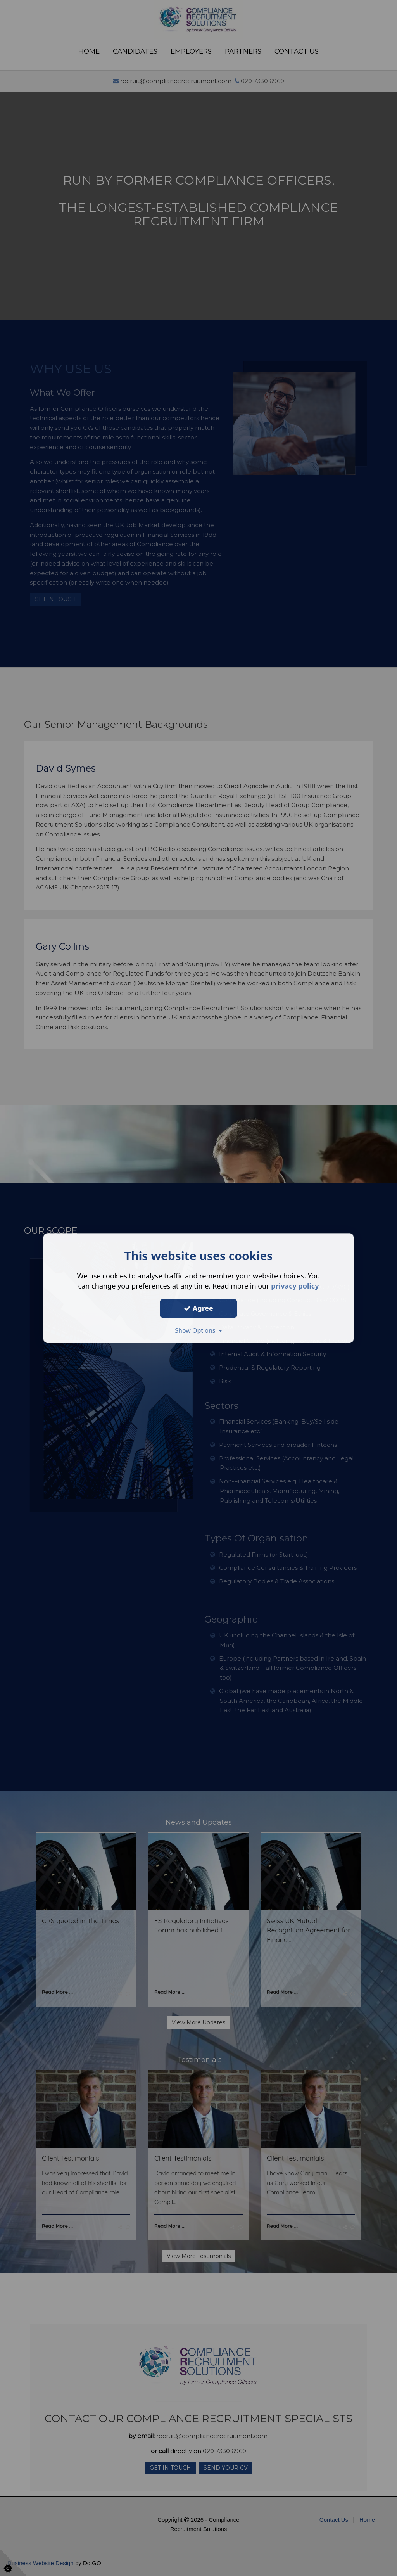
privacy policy (295, 1286)
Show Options (198, 1330)
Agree (198, 1308)
